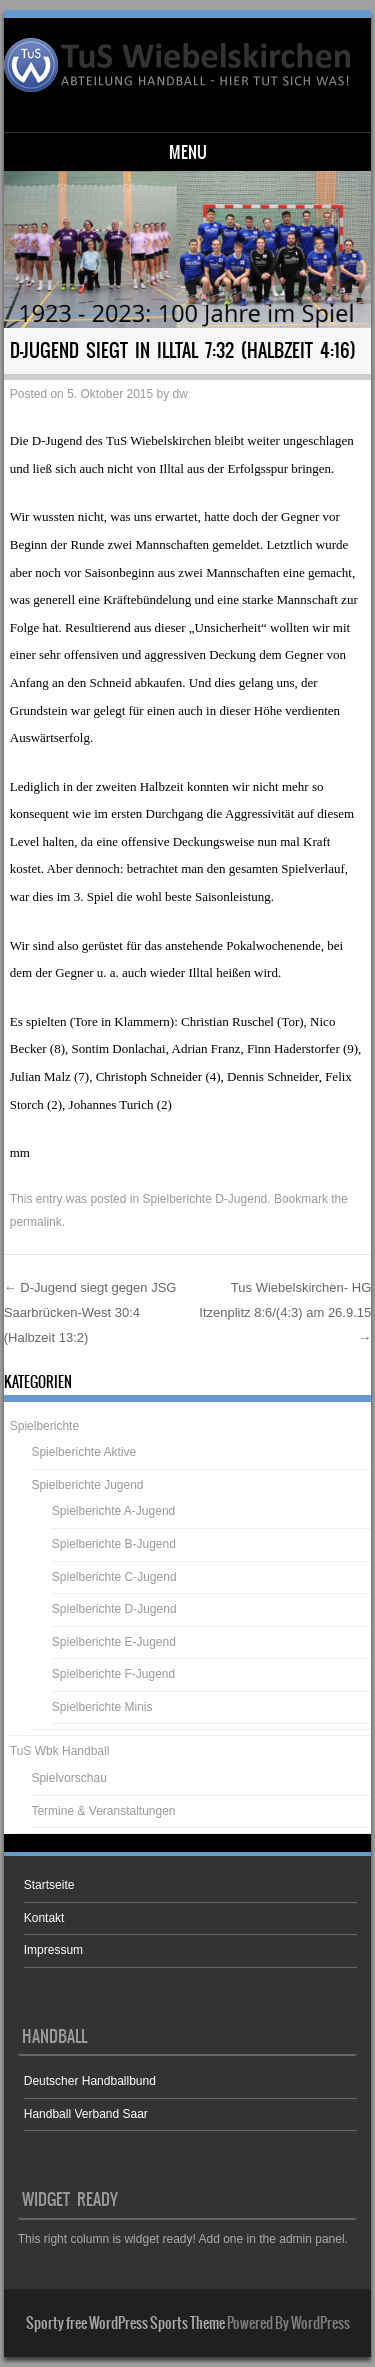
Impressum (53, 1950)
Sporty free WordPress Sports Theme (125, 2323)
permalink (36, 1222)
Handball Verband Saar (86, 2114)
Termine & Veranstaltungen (103, 1811)
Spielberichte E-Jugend (114, 1642)
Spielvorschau (68, 1778)
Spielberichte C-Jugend (114, 1577)
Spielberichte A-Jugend (113, 1511)
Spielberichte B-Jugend (114, 1544)
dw (180, 394)
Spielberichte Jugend (87, 1485)
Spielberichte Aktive (83, 1452)
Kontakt (44, 1918)
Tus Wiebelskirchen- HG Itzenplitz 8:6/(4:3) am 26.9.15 (285, 1312)
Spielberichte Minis (102, 1707)
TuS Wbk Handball (60, 1751)
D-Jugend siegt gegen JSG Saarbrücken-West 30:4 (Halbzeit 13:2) (90, 1312)
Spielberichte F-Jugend (113, 1674)
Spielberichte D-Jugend (204, 1199)
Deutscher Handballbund (90, 2081)
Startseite (49, 1885)
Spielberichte (44, 1426)
